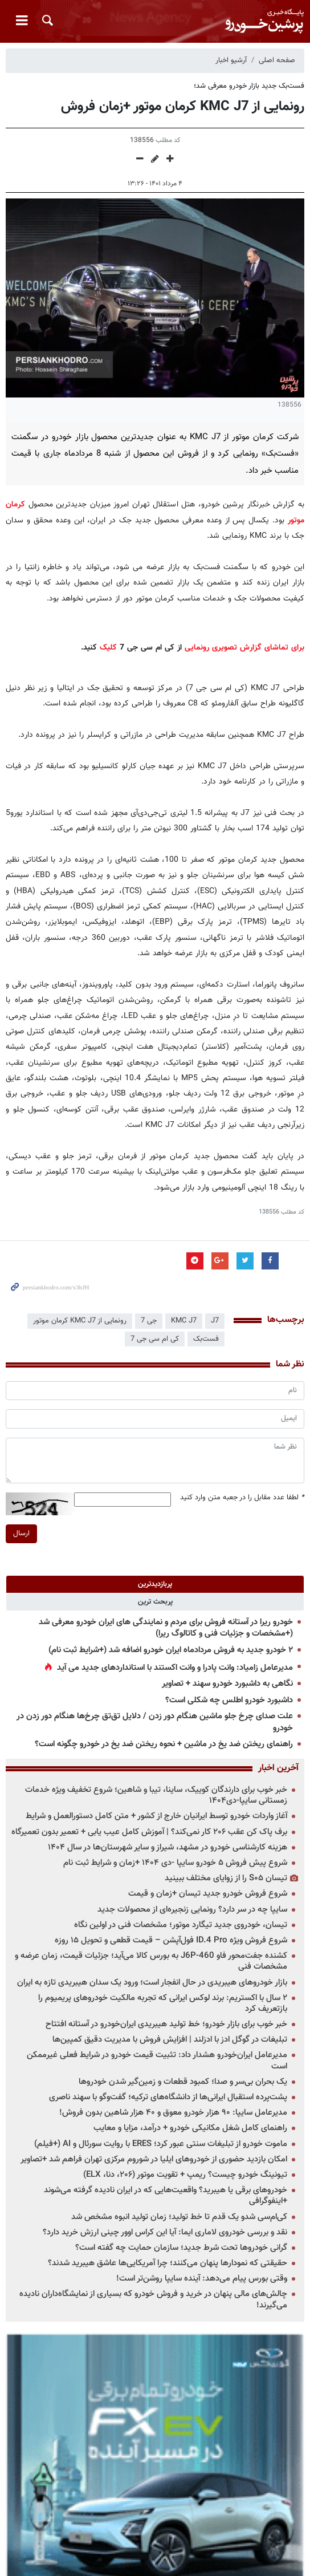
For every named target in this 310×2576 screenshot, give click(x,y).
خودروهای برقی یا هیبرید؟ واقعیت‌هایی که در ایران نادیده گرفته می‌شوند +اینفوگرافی (165, 2196)
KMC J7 (184, 1320)
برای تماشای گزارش (272, 647)
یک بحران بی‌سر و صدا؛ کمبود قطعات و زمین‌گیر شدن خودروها (183, 2081)
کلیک (108, 647)
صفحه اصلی (277, 60)
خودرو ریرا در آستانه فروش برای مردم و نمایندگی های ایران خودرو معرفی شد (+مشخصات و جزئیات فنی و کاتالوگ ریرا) (166, 1628)
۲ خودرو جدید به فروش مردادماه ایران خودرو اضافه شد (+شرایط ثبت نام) (170, 1650)
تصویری (224, 647)
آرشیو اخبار (231, 60)
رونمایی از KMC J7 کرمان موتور (80, 1320)
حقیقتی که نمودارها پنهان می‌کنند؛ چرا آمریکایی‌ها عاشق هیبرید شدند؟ (167, 2263)
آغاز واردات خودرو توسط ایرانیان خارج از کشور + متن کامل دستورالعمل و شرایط (156, 1816)
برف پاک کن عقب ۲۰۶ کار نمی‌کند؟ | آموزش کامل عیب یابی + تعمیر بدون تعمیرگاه (149, 1832)
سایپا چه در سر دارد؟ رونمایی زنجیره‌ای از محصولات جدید (192, 1909)
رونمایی (197, 647)
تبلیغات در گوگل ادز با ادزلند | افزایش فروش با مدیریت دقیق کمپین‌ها (169, 2039)
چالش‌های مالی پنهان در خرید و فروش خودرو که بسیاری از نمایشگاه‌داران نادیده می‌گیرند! (153, 2299)
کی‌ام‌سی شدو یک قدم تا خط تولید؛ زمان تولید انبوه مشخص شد (179, 2217)
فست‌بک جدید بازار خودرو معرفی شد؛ (249, 86)
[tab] (155, 1584)
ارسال (21, 1533)
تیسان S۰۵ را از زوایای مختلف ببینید (226, 1878)
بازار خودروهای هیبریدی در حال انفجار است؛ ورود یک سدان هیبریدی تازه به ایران (152, 1982)
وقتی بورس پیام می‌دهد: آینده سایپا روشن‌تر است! (201, 2278)
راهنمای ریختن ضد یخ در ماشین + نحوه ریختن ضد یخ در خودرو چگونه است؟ (164, 1744)
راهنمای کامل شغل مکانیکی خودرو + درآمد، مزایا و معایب (190, 2128)
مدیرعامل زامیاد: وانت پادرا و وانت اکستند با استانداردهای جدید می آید (175, 1667)
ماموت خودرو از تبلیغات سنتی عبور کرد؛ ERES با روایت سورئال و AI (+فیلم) (160, 2144)
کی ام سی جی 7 (154, 1339)
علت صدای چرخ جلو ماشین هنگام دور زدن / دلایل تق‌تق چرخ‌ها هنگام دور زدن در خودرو (155, 1722)
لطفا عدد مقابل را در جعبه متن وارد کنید (242, 1497)
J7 (215, 1320)
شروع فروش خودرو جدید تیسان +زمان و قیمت (207, 1893)
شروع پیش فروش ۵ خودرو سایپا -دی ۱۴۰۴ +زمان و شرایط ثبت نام (175, 1862)
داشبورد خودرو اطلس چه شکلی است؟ (229, 1700)
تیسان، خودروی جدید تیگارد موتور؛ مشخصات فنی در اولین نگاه (180, 1925)
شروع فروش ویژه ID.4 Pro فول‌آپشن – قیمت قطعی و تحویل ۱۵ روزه (171, 1940)
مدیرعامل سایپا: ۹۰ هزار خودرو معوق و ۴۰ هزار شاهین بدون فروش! (173, 2112)
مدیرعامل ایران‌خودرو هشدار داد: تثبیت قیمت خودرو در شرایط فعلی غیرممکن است (157, 2060)
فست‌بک (206, 1339)
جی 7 (149, 1320)
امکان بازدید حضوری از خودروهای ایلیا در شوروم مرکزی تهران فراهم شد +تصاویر (154, 2159)
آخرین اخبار (278, 1768)
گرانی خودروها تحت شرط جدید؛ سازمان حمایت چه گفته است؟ (181, 2247)
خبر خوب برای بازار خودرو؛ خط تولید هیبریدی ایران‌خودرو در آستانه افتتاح (166, 2024)
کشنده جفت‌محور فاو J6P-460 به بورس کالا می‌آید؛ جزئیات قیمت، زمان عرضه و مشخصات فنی (151, 1961)
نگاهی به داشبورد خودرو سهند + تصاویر (227, 1683)
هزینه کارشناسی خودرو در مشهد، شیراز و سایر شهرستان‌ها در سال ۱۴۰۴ (167, 1847)
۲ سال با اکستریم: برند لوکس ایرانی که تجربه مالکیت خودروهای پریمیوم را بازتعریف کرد (162, 2003)
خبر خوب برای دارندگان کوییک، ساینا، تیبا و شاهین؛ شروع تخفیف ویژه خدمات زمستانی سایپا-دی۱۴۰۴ (156, 1795)
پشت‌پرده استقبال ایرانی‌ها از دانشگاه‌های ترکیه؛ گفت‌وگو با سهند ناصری (168, 2097)
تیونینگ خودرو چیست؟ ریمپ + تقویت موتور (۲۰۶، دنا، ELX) (185, 2174)
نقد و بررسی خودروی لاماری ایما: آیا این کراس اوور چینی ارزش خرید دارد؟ (165, 2232)
